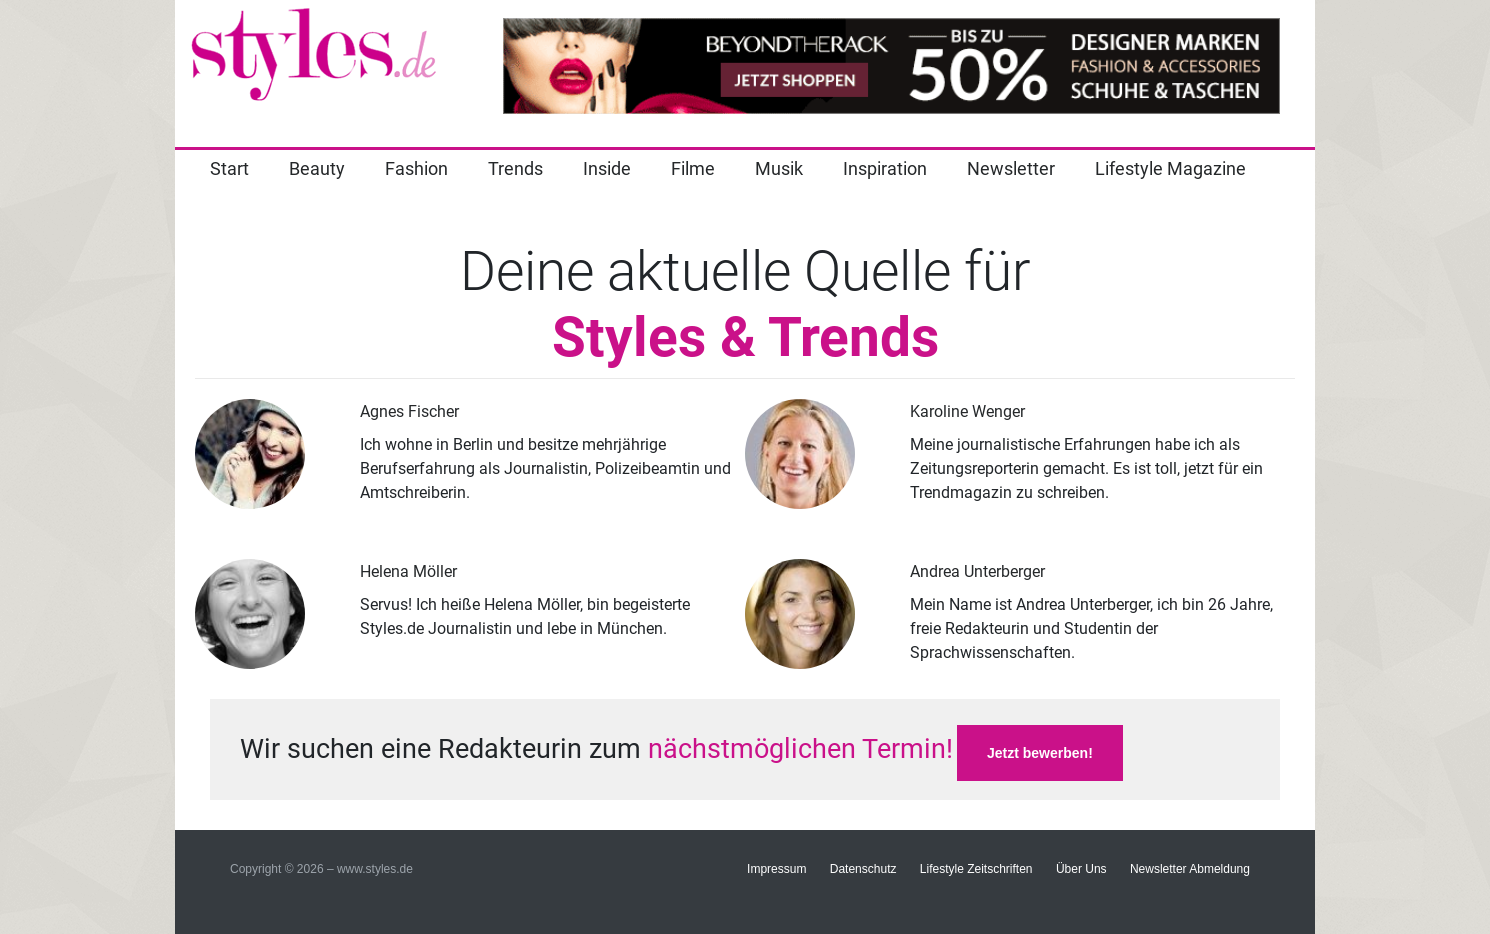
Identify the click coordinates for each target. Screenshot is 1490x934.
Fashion (416, 168)
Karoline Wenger (967, 411)
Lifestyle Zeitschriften (976, 869)
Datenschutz (863, 869)
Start (229, 168)
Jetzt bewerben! (1040, 753)
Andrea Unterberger (977, 571)
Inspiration (885, 168)
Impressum (776, 869)
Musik (779, 168)
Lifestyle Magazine (1170, 168)
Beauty (317, 168)
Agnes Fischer (409, 411)
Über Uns (1081, 869)
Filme (693, 168)
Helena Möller (408, 571)
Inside (607, 168)
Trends (515, 168)
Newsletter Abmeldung (1190, 869)
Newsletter (1011, 168)
